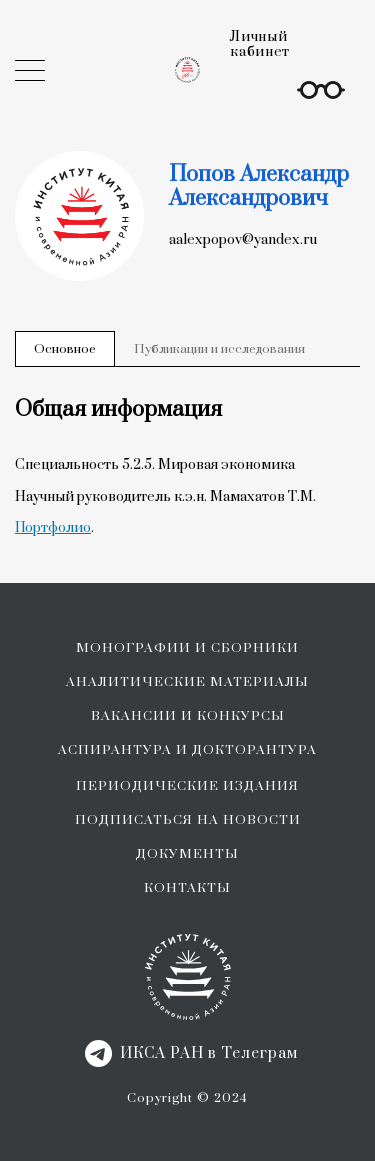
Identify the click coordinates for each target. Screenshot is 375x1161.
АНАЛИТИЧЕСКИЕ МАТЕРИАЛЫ (187, 682)
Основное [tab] (65, 349)
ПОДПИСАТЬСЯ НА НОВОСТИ (188, 820)
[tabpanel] (187, 467)
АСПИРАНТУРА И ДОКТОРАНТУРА (187, 750)
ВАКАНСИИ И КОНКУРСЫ (188, 716)
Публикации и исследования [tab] (219, 349)
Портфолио (53, 528)
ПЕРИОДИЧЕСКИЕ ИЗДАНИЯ (187, 786)
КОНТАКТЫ (187, 888)
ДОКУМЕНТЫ (187, 854)
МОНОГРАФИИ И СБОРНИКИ (187, 648)
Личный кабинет (260, 45)
